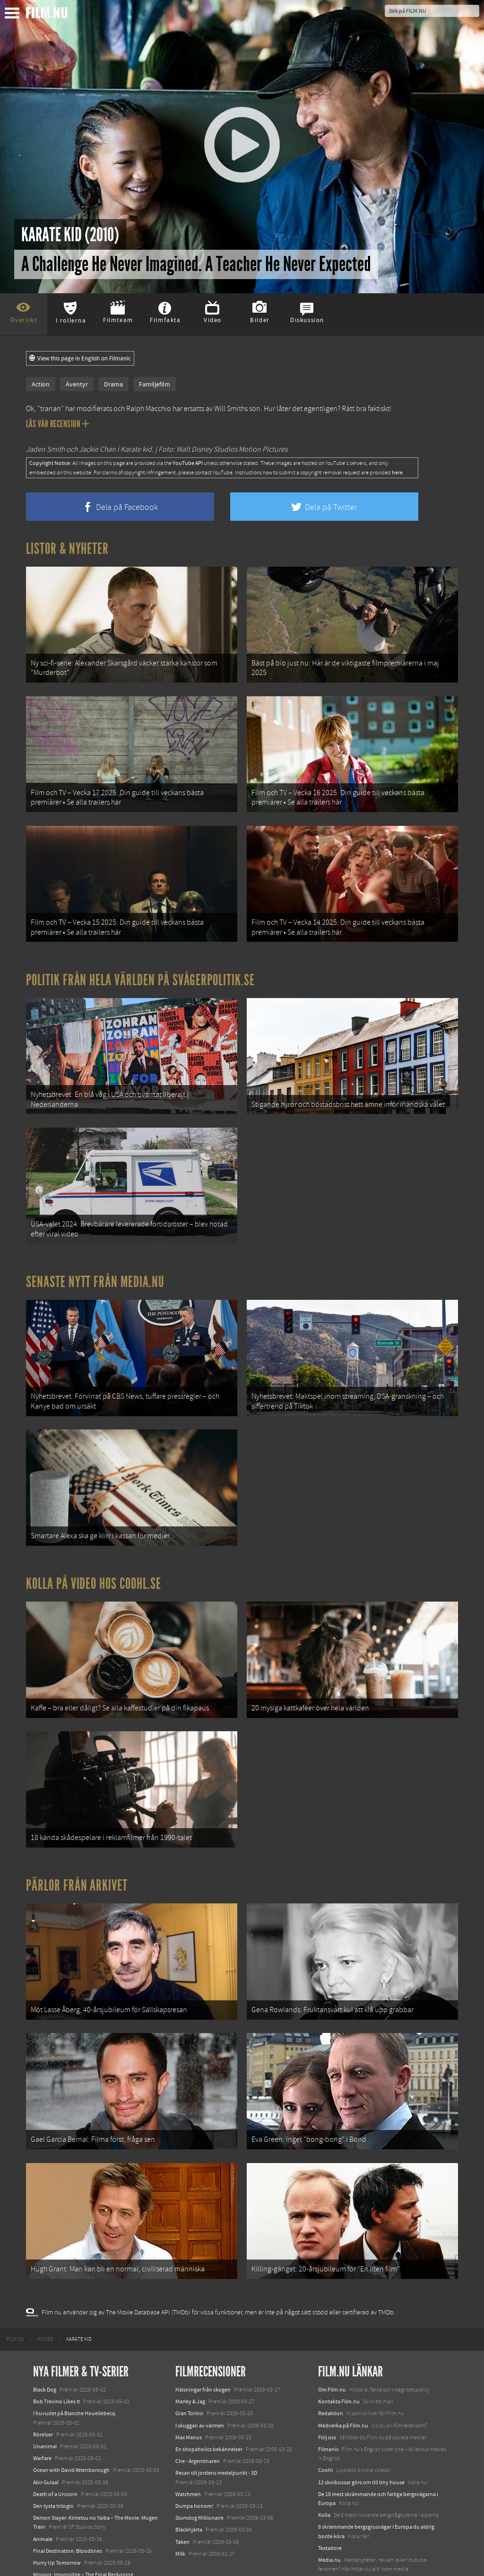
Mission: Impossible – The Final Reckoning (83, 2526)
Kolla (324, 2466)
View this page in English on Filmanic (80, 358)
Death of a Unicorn (55, 2445)
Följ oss (327, 2388)
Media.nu (329, 2511)
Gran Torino (189, 2365)
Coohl (325, 2421)
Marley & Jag (190, 2352)
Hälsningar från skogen (203, 2341)
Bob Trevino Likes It (56, 2352)
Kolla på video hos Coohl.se (93, 1555)
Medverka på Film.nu (343, 2377)
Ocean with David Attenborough (71, 2421)
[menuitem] (15, 2291)
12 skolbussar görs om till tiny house (361, 2433)
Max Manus (188, 2388)
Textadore (330, 2499)
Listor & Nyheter (67, 549)
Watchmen (188, 2445)
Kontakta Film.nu (339, 2352)
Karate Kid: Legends (56, 2559)
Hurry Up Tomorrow (57, 2514)
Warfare (42, 2409)
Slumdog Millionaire (199, 2469)
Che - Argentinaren (197, 2412)
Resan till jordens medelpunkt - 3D (216, 2424)
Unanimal (45, 2397)
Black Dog (44, 2341)
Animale (42, 2490)
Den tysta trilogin (53, 2457)
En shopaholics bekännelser (208, 2400)
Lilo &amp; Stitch (53, 2547)
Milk (180, 2505)
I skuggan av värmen (199, 2377)
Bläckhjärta (188, 2481)
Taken (182, 2493)
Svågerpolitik (334, 2532)
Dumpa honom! (194, 2457)
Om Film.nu (332, 2341)
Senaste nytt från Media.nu (95, 1261)
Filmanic (328, 2400)
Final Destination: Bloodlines (67, 2502)
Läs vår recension (57, 423)
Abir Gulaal (46, 2433)
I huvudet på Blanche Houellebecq (74, 2365)
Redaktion (330, 2365)
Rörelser (43, 2386)
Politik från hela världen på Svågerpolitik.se (140, 968)
